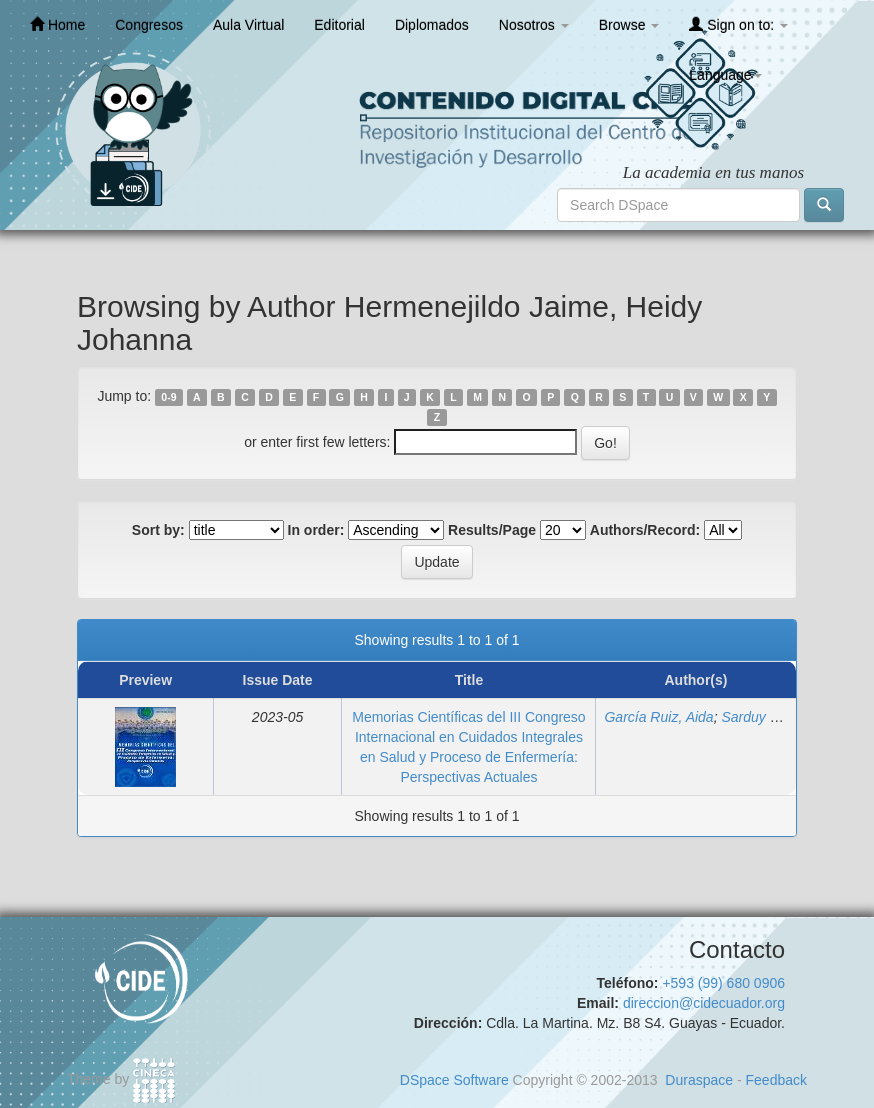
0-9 (168, 397)
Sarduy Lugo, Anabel (786, 717)
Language (725, 75)
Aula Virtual (248, 25)
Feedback (776, 1080)
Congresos (149, 25)
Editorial (339, 25)
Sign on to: (738, 24)
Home (57, 24)
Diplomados (432, 25)
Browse (629, 25)
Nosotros (534, 25)
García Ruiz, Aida (658, 717)
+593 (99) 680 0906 (723, 983)
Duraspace (699, 1080)
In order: (316, 530)
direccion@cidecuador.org (704, 1003)
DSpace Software (454, 1080)
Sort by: (158, 530)
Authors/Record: (645, 530)
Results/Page (492, 530)
